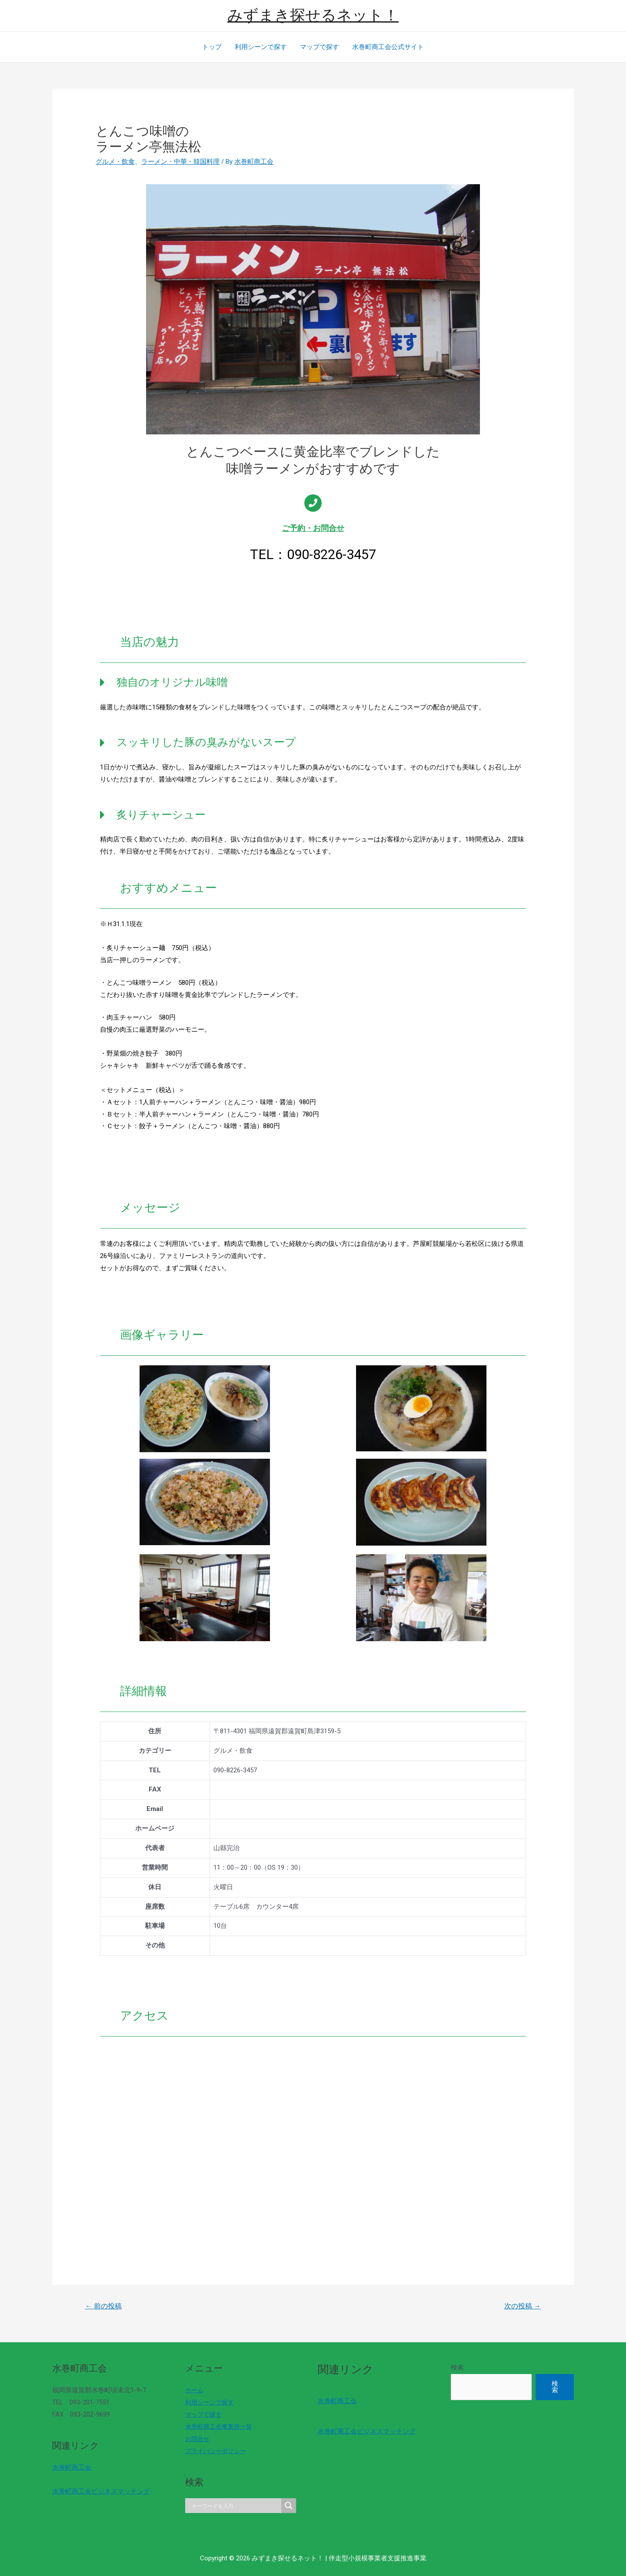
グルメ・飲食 (115, 162)
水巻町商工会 (71, 2467)
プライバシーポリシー (217, 2451)
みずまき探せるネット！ (313, 15)
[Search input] (236, 2505)
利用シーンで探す (261, 47)
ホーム (195, 2390)
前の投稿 (103, 2306)
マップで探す (319, 47)
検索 (457, 2367)
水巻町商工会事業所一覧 (221, 2426)
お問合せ (198, 2439)
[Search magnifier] (288, 2505)
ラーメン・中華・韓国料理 (180, 162)
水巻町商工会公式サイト (388, 47)
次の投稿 (522, 2306)
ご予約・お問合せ (313, 528)
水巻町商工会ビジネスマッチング (101, 2491)
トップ (212, 47)
